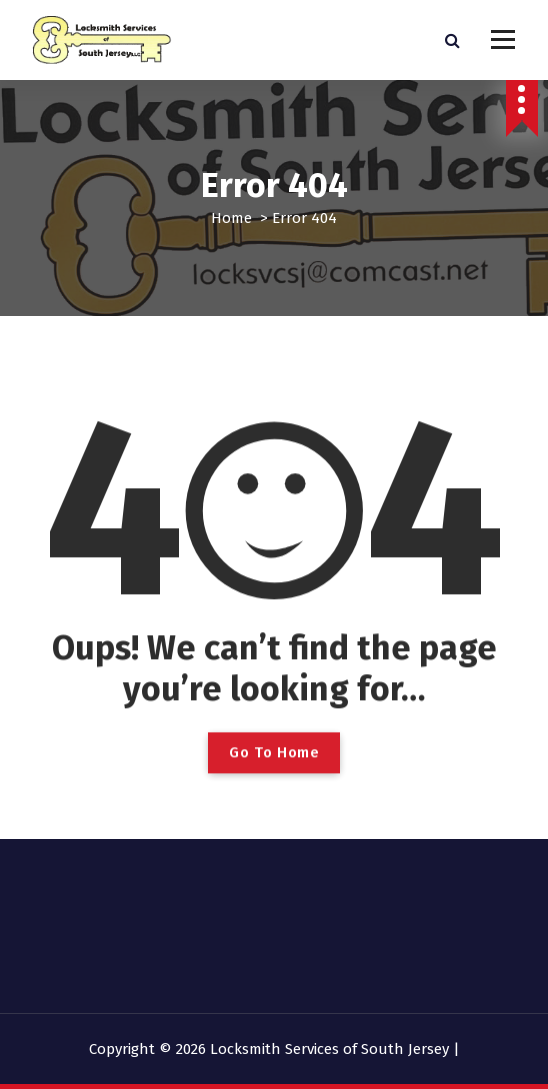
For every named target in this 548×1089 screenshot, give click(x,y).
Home (231, 218)
